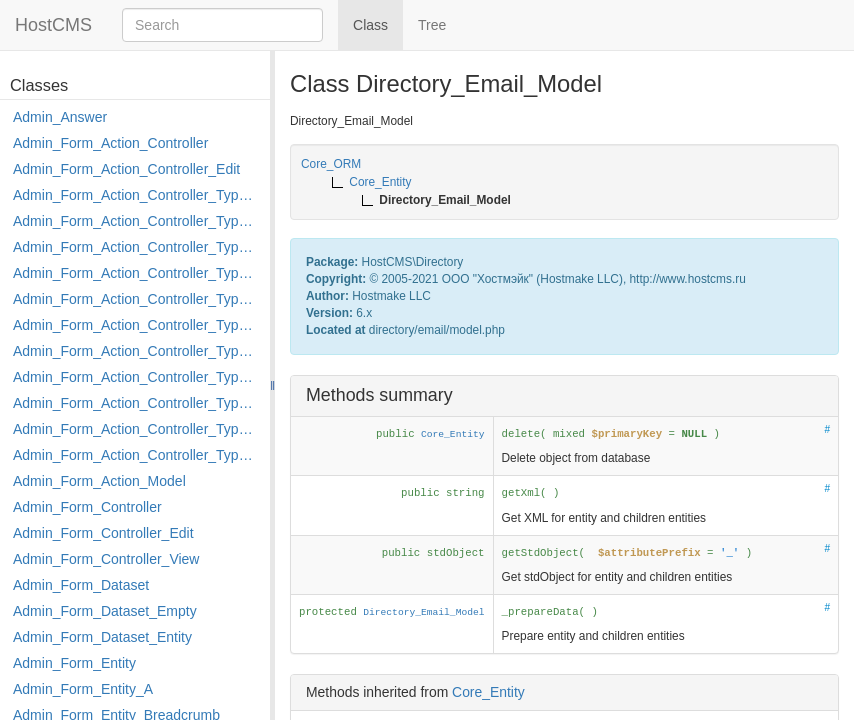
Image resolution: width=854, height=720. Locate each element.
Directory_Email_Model (423, 612)
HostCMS (53, 25)
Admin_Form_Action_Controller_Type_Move (136, 377)
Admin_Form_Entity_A (83, 689)
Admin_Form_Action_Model (99, 481)
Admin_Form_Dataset (81, 585)
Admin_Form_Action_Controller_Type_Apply (136, 195)
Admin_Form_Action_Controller (110, 143)
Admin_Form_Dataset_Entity (102, 637)
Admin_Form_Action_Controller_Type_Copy (136, 221)
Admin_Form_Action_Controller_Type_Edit (136, 273)
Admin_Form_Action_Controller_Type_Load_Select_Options (136, 325)
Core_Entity (453, 434)
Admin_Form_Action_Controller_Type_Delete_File (136, 247)
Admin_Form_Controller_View (106, 559)
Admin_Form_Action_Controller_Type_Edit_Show (136, 299)
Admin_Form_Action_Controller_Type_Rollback (136, 429)
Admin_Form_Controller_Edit (103, 533)
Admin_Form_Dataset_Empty (105, 611)
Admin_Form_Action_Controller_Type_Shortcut (136, 455)
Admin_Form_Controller (87, 507)
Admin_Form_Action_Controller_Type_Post (136, 403)
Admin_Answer (60, 117)
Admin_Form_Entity (74, 663)
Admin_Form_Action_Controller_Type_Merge (136, 351)
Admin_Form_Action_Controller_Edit (126, 169)
